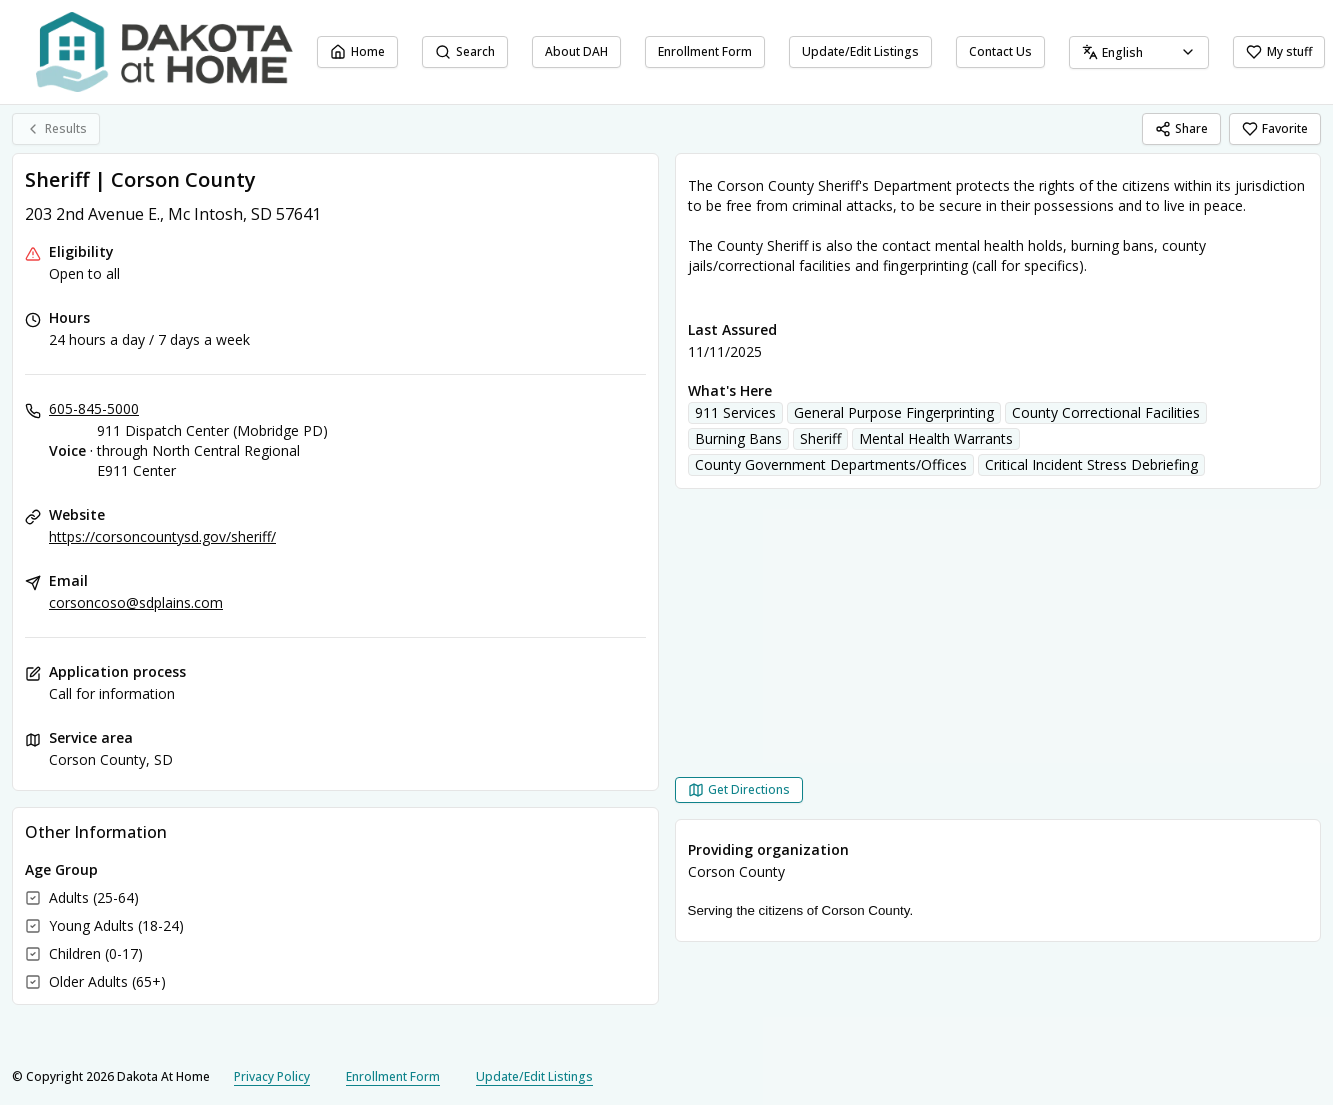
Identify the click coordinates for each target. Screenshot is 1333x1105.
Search (465, 51)
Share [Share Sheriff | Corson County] (1181, 128)
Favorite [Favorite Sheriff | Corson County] (1275, 128)
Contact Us (1000, 51)
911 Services (735, 412)
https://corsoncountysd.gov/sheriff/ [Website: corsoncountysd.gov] (162, 536)
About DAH (576, 51)
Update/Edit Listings (860, 51)
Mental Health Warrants (936, 438)
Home (357, 51)
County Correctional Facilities (1106, 412)
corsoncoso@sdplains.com (136, 602)
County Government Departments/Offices (831, 464)
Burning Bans (738, 438)
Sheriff (820, 438)
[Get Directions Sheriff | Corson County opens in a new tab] (739, 790)
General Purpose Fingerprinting (894, 412)
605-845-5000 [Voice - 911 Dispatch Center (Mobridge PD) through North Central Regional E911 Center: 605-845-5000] (94, 408)
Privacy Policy (272, 1076)
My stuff (1279, 51)
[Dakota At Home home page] (164, 52)
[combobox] (1139, 52)
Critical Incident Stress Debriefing (1091, 464)
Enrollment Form (705, 51)
